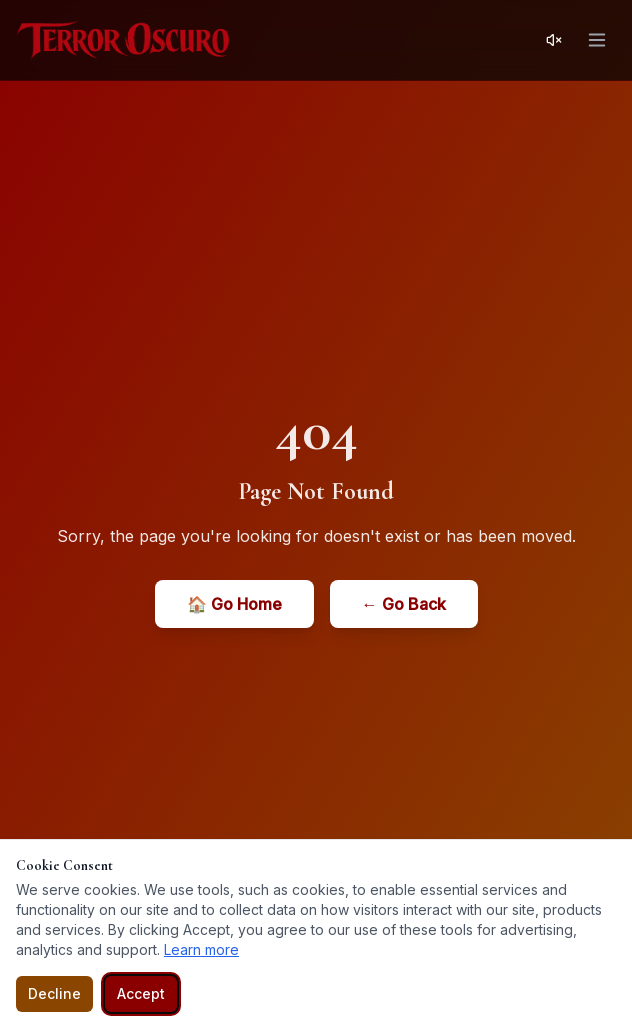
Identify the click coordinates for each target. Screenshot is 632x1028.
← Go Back (404, 604)
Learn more (201, 949)
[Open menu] (597, 40)
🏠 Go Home (234, 604)
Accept (141, 993)
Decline (54, 993)
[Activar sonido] (554, 40)
